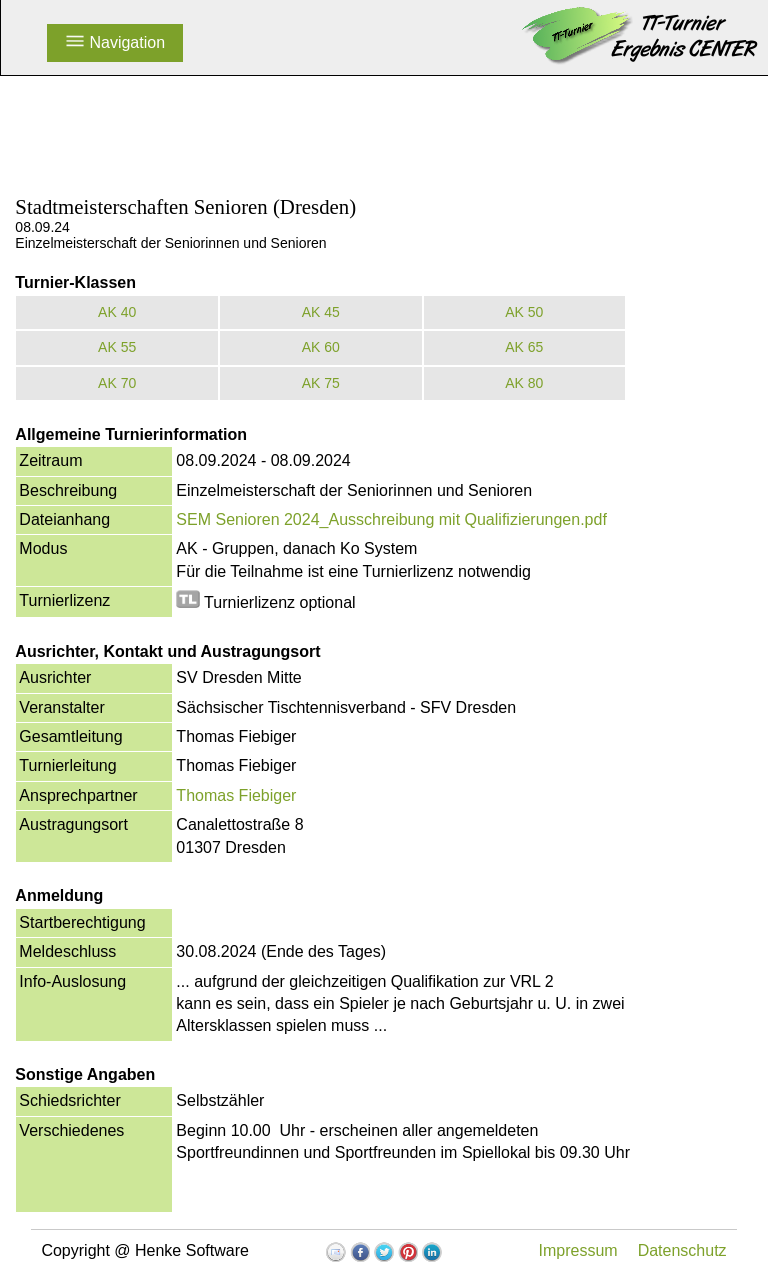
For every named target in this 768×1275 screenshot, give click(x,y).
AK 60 (321, 347)
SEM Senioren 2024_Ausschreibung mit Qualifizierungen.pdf (391, 519)
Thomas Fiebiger (236, 795)
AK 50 (524, 312)
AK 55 (117, 347)
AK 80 (524, 383)
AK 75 (321, 383)
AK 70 (117, 383)
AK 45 (321, 312)
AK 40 (117, 312)
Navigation (115, 42)
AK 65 (524, 347)
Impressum (578, 1250)
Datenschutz (682, 1250)
